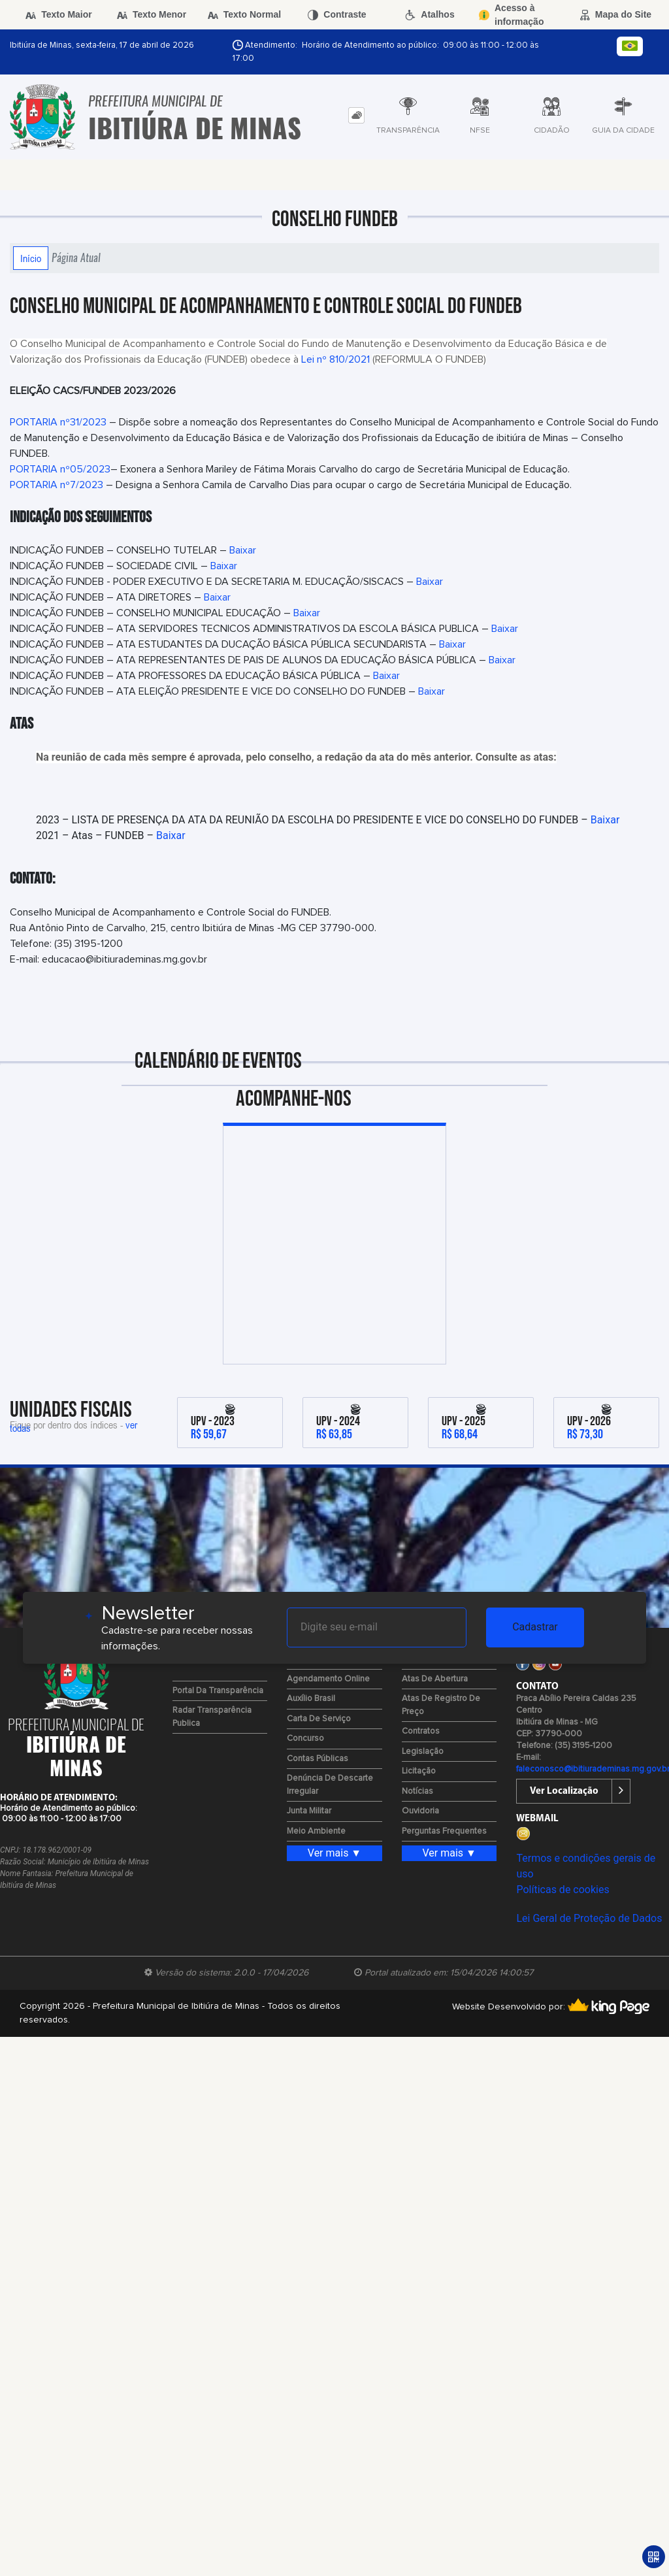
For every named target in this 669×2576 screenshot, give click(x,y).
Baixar (242, 550)
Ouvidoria (420, 1811)
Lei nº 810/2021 (335, 359)
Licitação (419, 1771)
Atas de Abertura (435, 1679)
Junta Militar (309, 1811)
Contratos (421, 1731)
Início (30, 258)
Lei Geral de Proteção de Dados (589, 1918)
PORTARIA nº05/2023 (60, 469)
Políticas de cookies (562, 1889)
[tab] (356, 115)
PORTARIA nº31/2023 (58, 422)
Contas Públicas (317, 1759)
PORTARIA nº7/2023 (56, 485)
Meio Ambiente (316, 1831)
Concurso (305, 1738)
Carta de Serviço (319, 1719)
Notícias (417, 1791)
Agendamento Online (328, 1679)
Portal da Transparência (217, 1691)
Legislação (423, 1751)
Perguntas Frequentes (444, 1831)
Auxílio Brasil (311, 1698)
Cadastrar (535, 1627)
